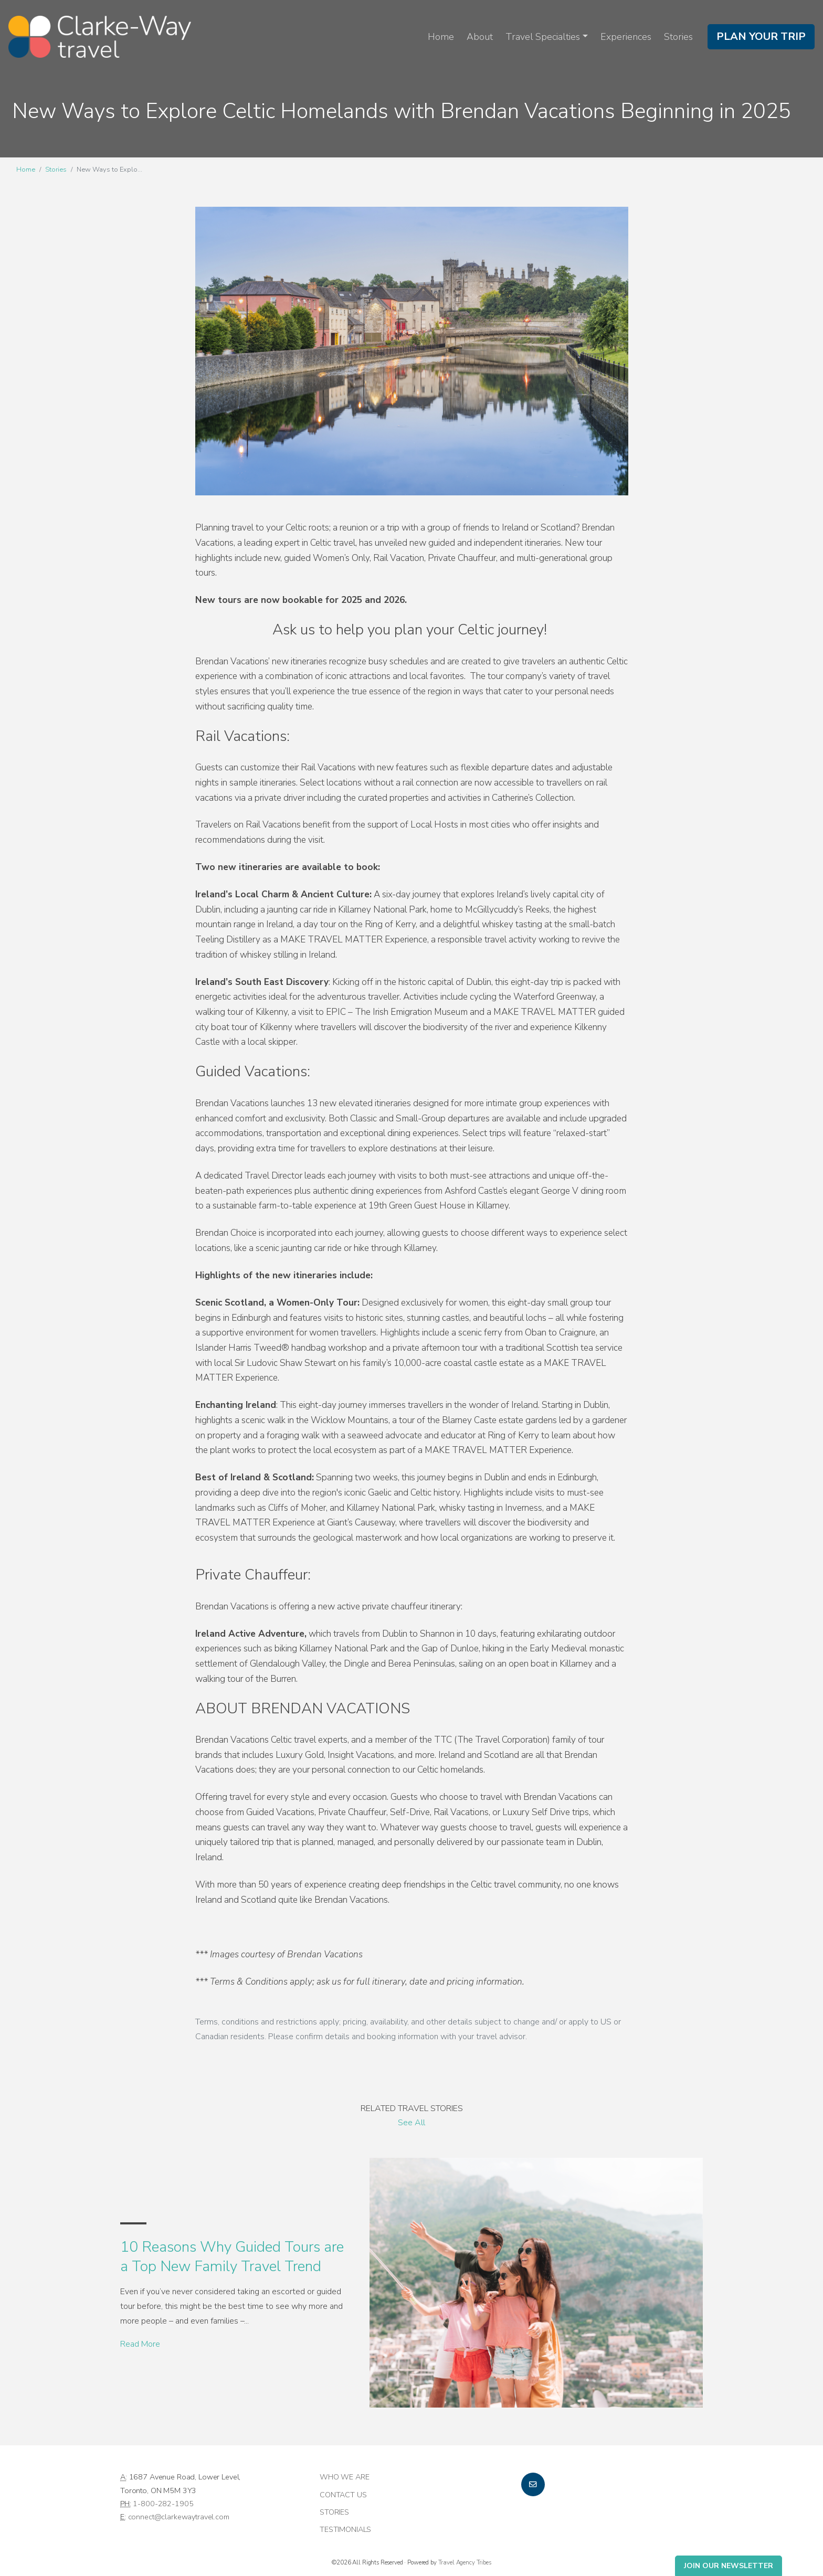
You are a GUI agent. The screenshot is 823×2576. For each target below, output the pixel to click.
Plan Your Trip (761, 36)
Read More (140, 2344)
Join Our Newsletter (728, 2566)
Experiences (625, 36)
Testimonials (345, 2529)
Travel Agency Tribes (464, 2562)
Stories (678, 36)
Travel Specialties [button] (542, 36)
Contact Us (343, 2494)
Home (441, 36)
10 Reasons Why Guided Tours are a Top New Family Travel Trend (232, 2256)
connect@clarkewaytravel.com (178, 2516)
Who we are (345, 2477)
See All (411, 2122)
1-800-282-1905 (163, 2503)
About (480, 36)
